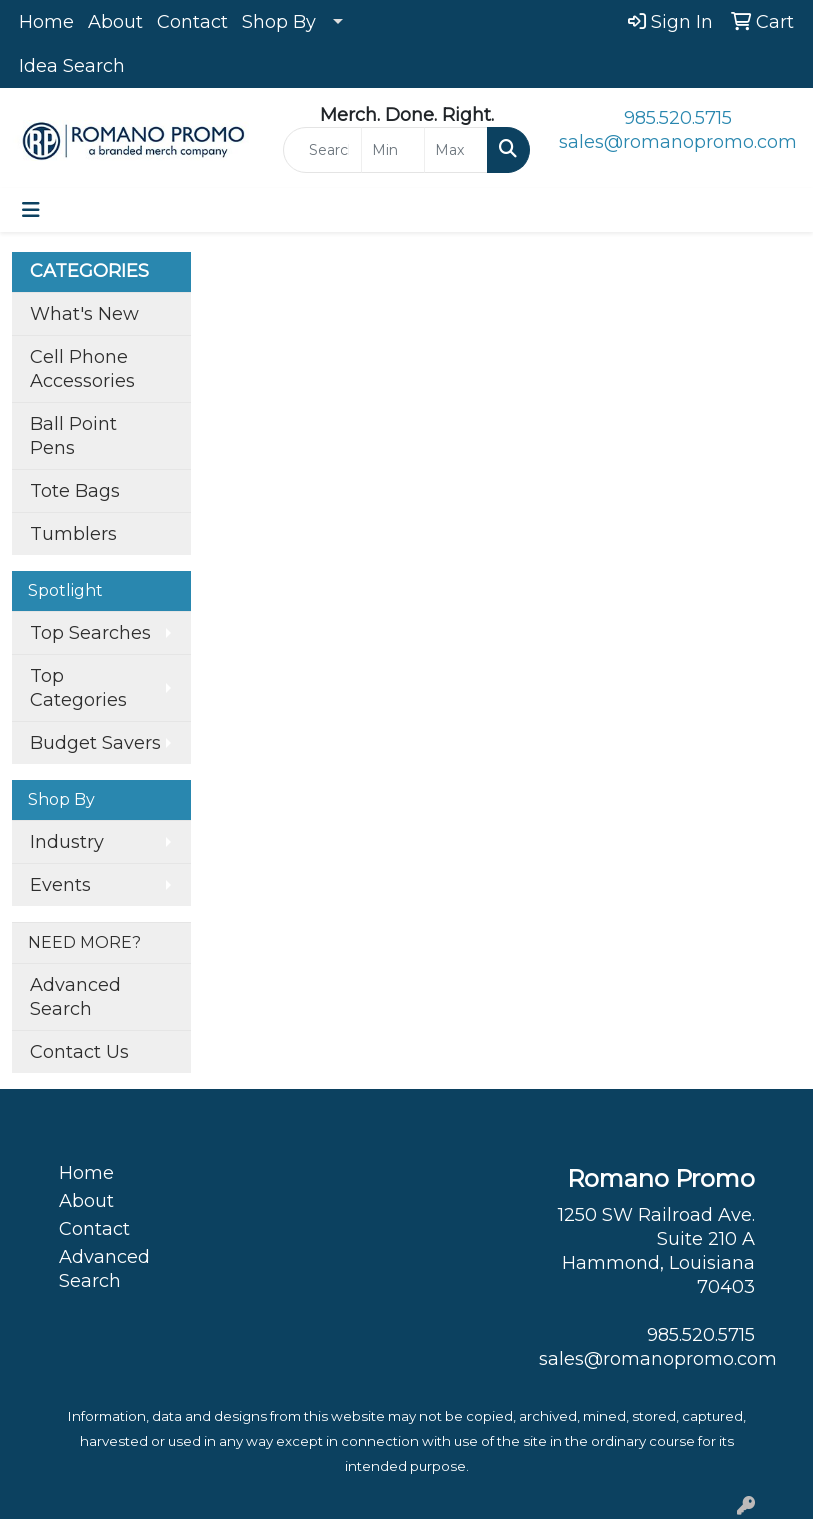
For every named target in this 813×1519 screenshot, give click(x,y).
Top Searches (90, 633)
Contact (192, 22)
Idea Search (72, 66)
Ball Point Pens (73, 436)
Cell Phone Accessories (82, 369)
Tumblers (73, 534)
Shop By (279, 22)
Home (46, 22)
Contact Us (79, 1052)
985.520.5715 (678, 118)
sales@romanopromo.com (678, 142)
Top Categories (78, 688)
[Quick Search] (322, 150)
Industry (67, 842)
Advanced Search (75, 997)
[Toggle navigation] (31, 210)
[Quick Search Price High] (456, 150)
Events (60, 885)
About (115, 22)
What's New (84, 314)
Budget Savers (95, 743)
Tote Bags (75, 491)
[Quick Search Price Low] (393, 150)
